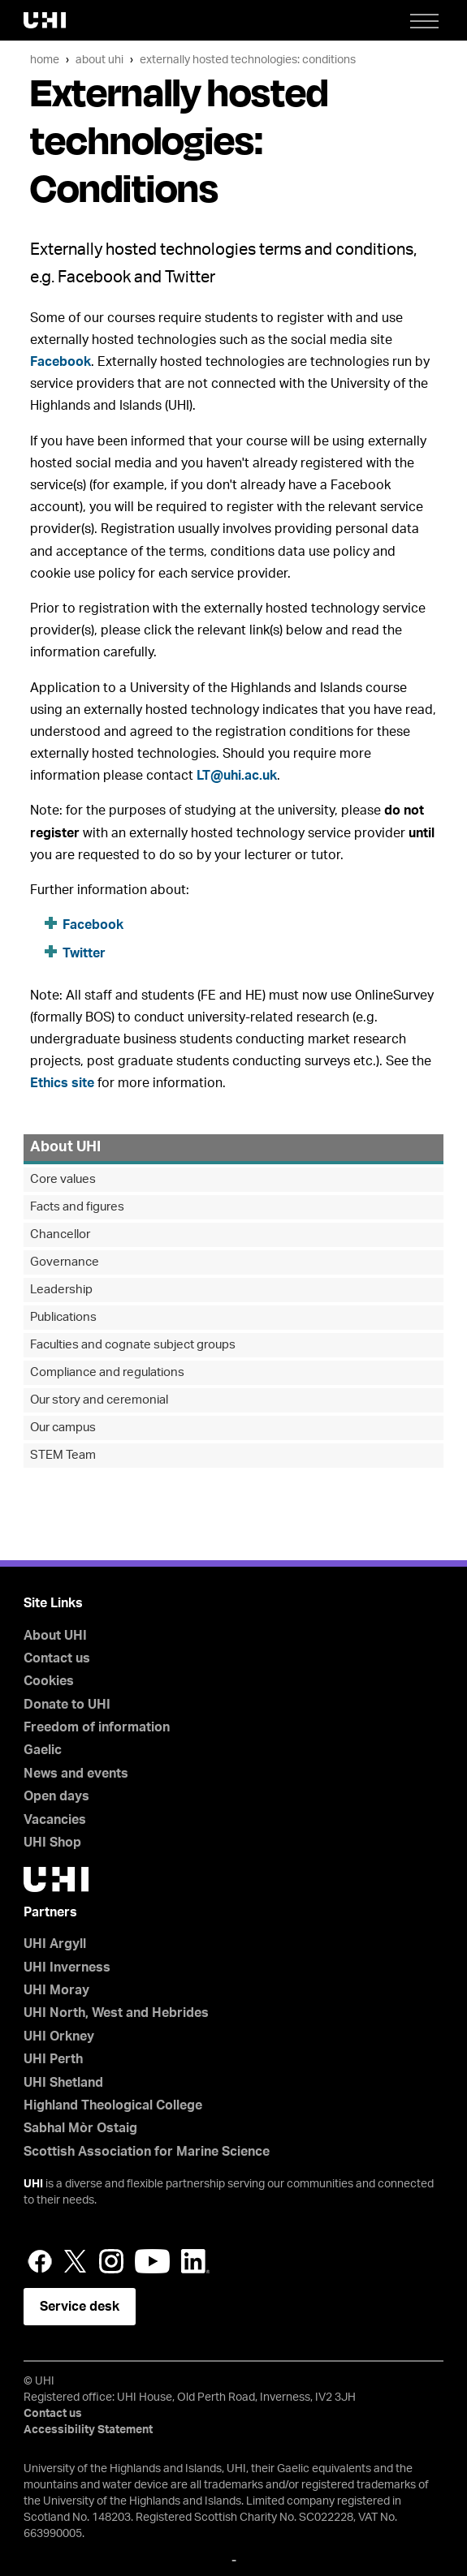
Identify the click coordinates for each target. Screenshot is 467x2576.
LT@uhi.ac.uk (237, 775)
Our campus (63, 1427)
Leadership (61, 1290)
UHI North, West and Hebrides (116, 2012)
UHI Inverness (67, 1967)
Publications (63, 1317)
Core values (63, 1179)
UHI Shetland (63, 2082)
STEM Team (63, 1455)
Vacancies (55, 1819)
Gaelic (43, 1750)
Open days (56, 1796)
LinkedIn (195, 2261)
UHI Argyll (55, 1943)
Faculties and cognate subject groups (133, 1345)
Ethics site (62, 1083)
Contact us (57, 1658)
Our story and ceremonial (99, 1400)
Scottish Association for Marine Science (147, 2151)
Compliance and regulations (107, 1372)
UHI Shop (52, 1842)
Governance (64, 1262)
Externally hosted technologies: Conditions (248, 60)
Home (44, 60)
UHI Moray (56, 1990)
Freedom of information (97, 1727)
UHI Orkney (59, 2036)
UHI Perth (53, 2059)
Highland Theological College (113, 2105)
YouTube (152, 2261)
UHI (33, 2184)
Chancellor (60, 1234)
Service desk (79, 2306)
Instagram (111, 2261)
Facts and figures (77, 1207)
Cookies (49, 1681)
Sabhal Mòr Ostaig (80, 2128)
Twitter (84, 953)
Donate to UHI (67, 1704)
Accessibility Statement (88, 2430)
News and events (76, 1773)
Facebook (60, 361)
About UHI (99, 60)
